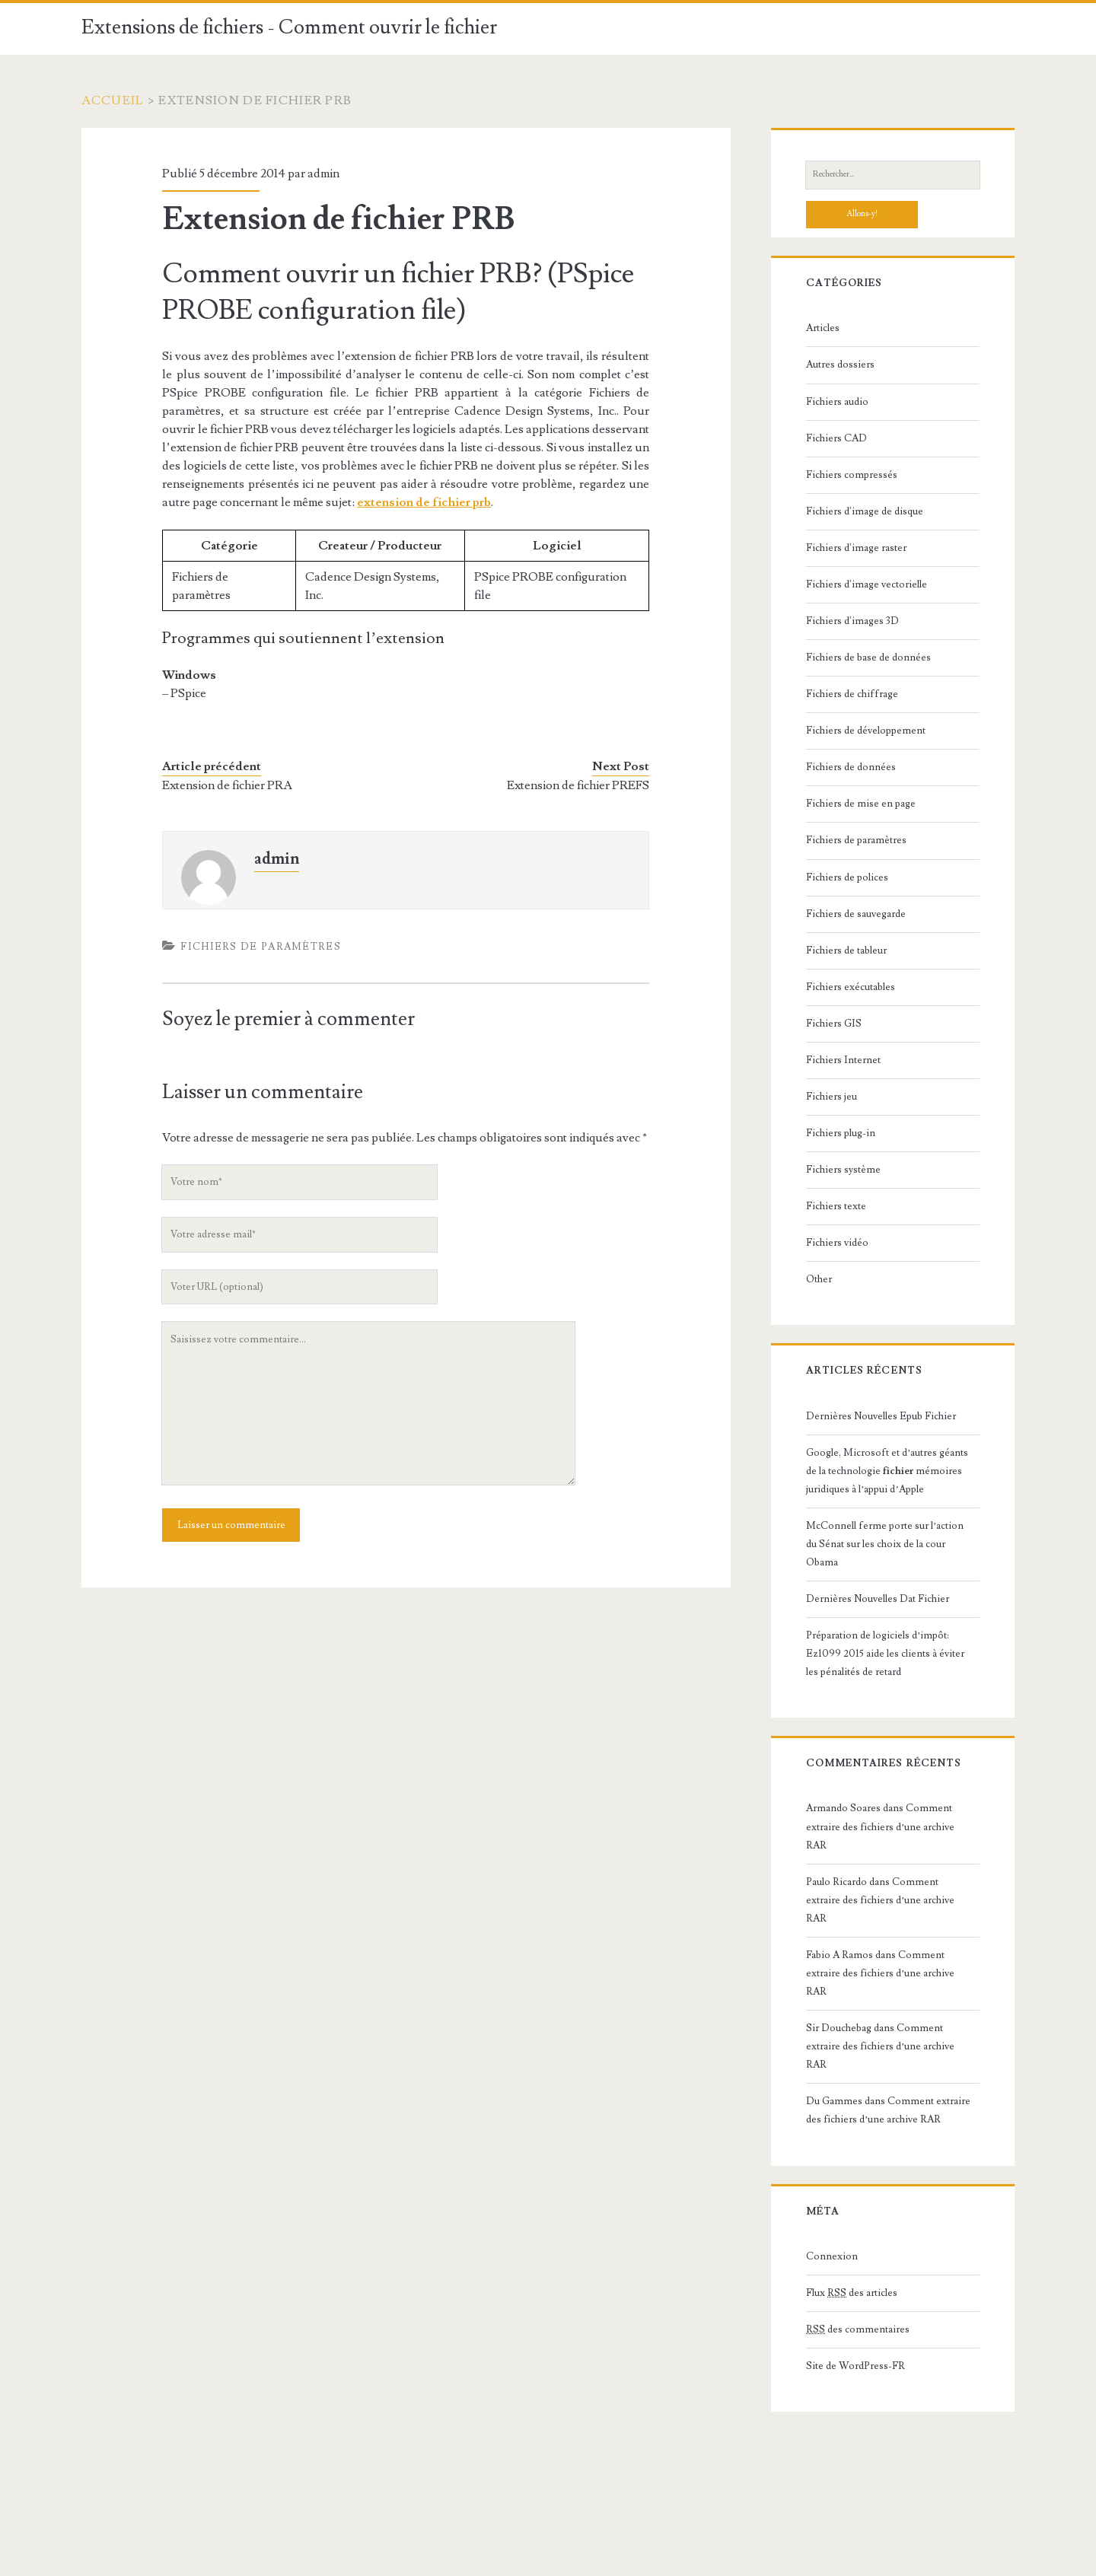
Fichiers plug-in (840, 1133)
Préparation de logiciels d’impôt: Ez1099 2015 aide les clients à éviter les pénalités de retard (885, 1653)
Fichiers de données (851, 767)
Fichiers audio (837, 402)
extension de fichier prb (424, 502)
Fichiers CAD (836, 438)
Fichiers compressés (851, 475)
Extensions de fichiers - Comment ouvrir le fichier (289, 27)
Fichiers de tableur (846, 950)
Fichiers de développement (866, 730)
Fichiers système (843, 1170)
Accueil (113, 100)
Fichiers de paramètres (260, 947)
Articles (823, 328)
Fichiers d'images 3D (852, 621)
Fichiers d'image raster (856, 548)
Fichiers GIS (834, 1023)
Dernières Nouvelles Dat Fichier (877, 1599)
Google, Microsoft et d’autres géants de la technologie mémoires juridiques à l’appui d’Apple (887, 1471)
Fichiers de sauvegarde (856, 914)
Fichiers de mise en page (861, 804)
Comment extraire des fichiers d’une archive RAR (880, 1826)
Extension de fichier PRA (227, 785)
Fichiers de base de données (868, 657)
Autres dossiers (840, 364)
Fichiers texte (836, 1206)
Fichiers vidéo (837, 1243)
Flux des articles (851, 2293)
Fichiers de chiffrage (852, 694)
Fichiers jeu (831, 1097)
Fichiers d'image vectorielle (866, 584)
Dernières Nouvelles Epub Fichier (881, 1416)
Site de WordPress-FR (855, 2366)
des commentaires (858, 2329)
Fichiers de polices (847, 877)
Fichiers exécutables (850, 987)
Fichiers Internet (843, 1060)
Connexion (832, 2256)
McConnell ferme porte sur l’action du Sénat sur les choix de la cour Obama (885, 1544)
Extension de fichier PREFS (578, 785)
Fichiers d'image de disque (864, 511)
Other (819, 1279)
